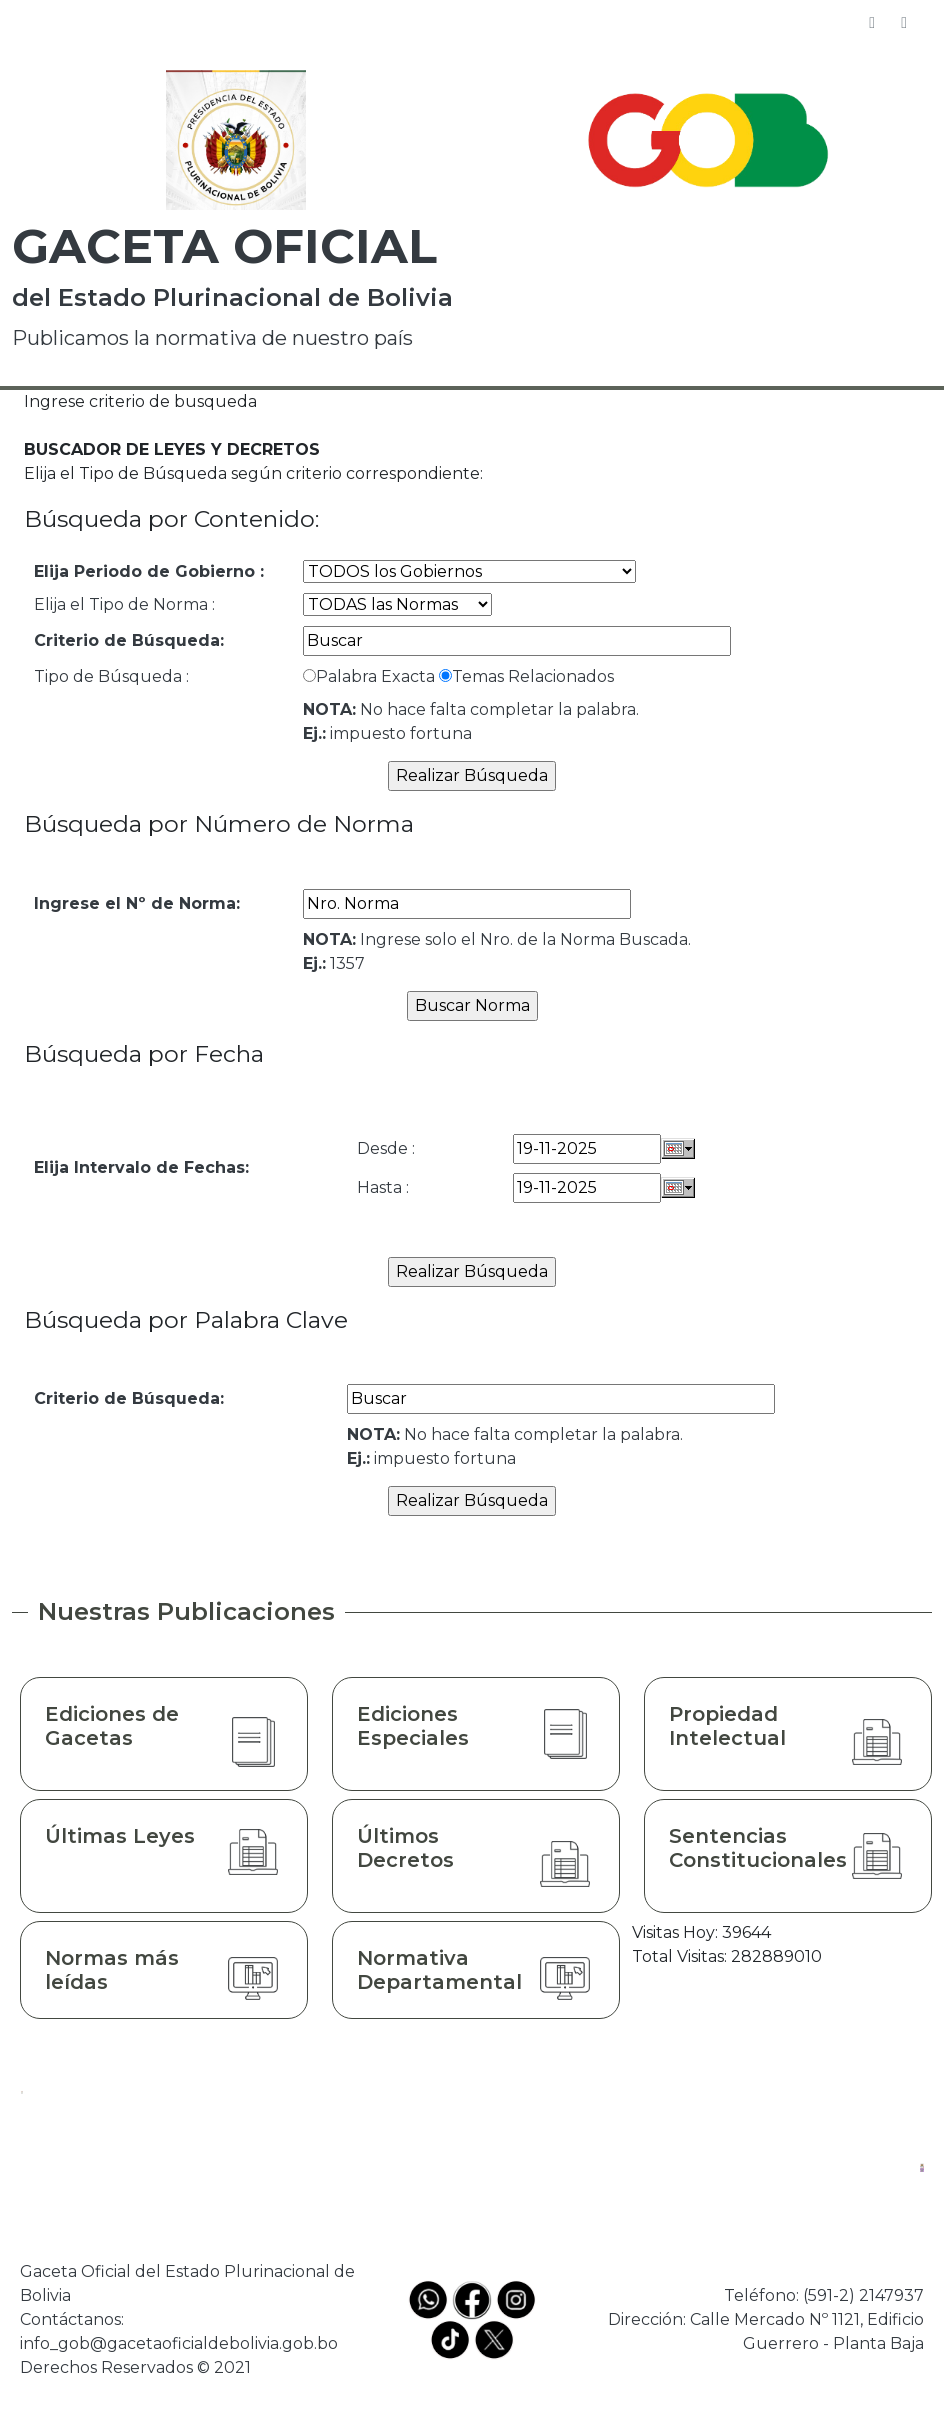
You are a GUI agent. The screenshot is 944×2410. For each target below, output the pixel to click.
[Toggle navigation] (904, 23)
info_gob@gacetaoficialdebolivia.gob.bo (179, 2343)
